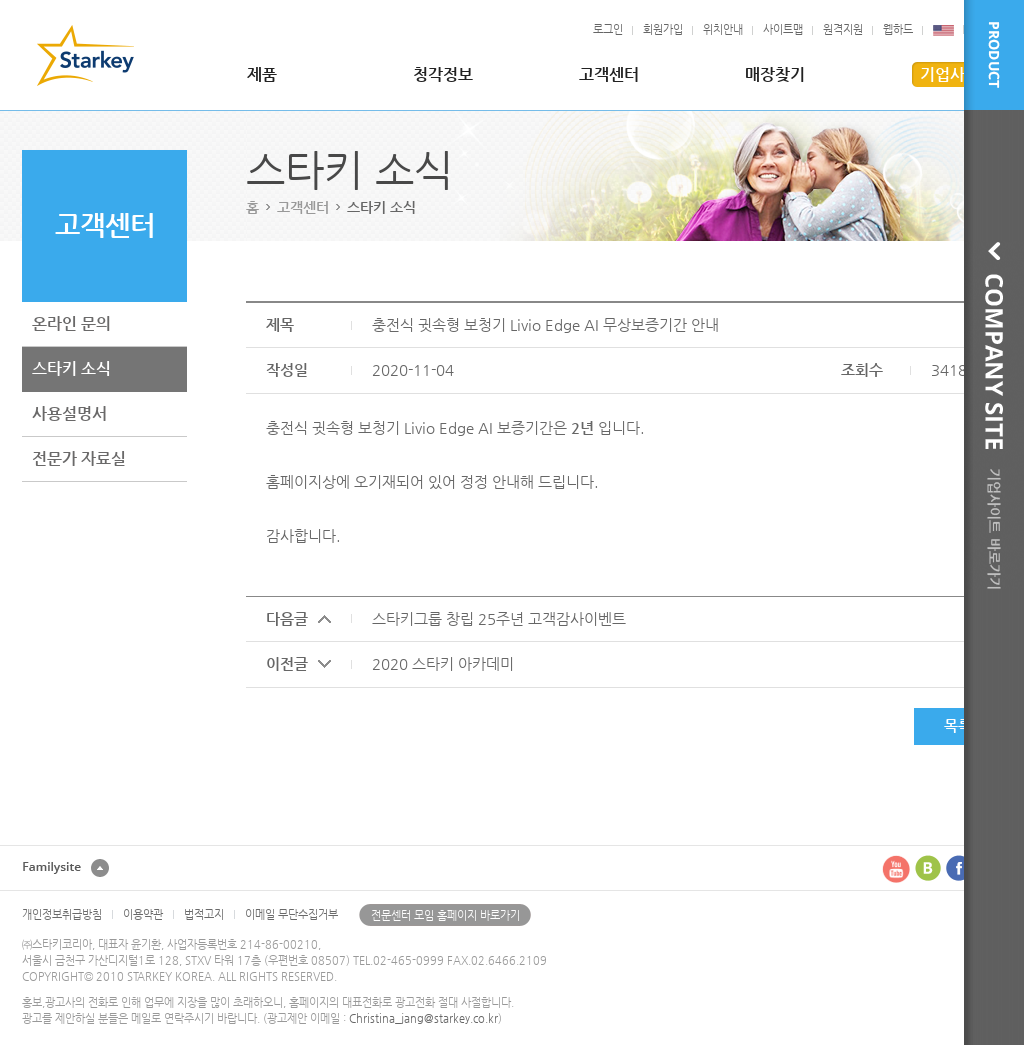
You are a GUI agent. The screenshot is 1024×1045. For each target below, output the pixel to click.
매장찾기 (775, 74)
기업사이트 (957, 74)
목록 (958, 725)
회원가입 (663, 29)
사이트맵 (783, 29)
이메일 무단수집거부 (291, 914)
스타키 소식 (71, 368)
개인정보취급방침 (62, 914)
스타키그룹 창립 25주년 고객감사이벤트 (499, 618)
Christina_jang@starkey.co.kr (423, 1018)
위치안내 (723, 29)
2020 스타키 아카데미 (443, 663)
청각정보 (443, 74)
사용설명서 (69, 413)
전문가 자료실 (79, 458)
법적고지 (204, 914)
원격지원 (843, 29)
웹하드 (898, 29)
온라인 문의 (71, 323)
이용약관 (143, 914)
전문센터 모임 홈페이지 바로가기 (445, 915)
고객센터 (609, 74)
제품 (262, 74)
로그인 (608, 29)
